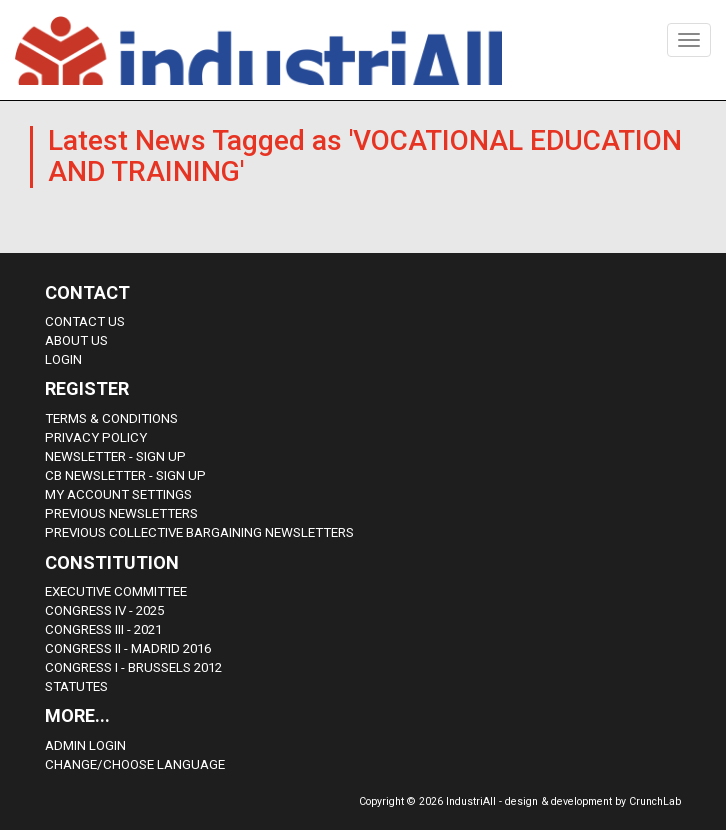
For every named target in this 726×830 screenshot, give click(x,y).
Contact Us (85, 321)
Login (63, 359)
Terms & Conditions (111, 418)
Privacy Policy (96, 437)
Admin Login (85, 745)
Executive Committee (116, 591)
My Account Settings (118, 494)
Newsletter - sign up (115, 456)
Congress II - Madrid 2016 (128, 648)
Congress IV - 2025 (104, 610)
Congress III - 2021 (103, 629)
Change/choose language (135, 764)
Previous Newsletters (121, 513)
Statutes (76, 686)
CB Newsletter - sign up (125, 475)
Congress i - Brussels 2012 (133, 667)
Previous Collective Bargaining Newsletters (199, 532)
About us (76, 340)
